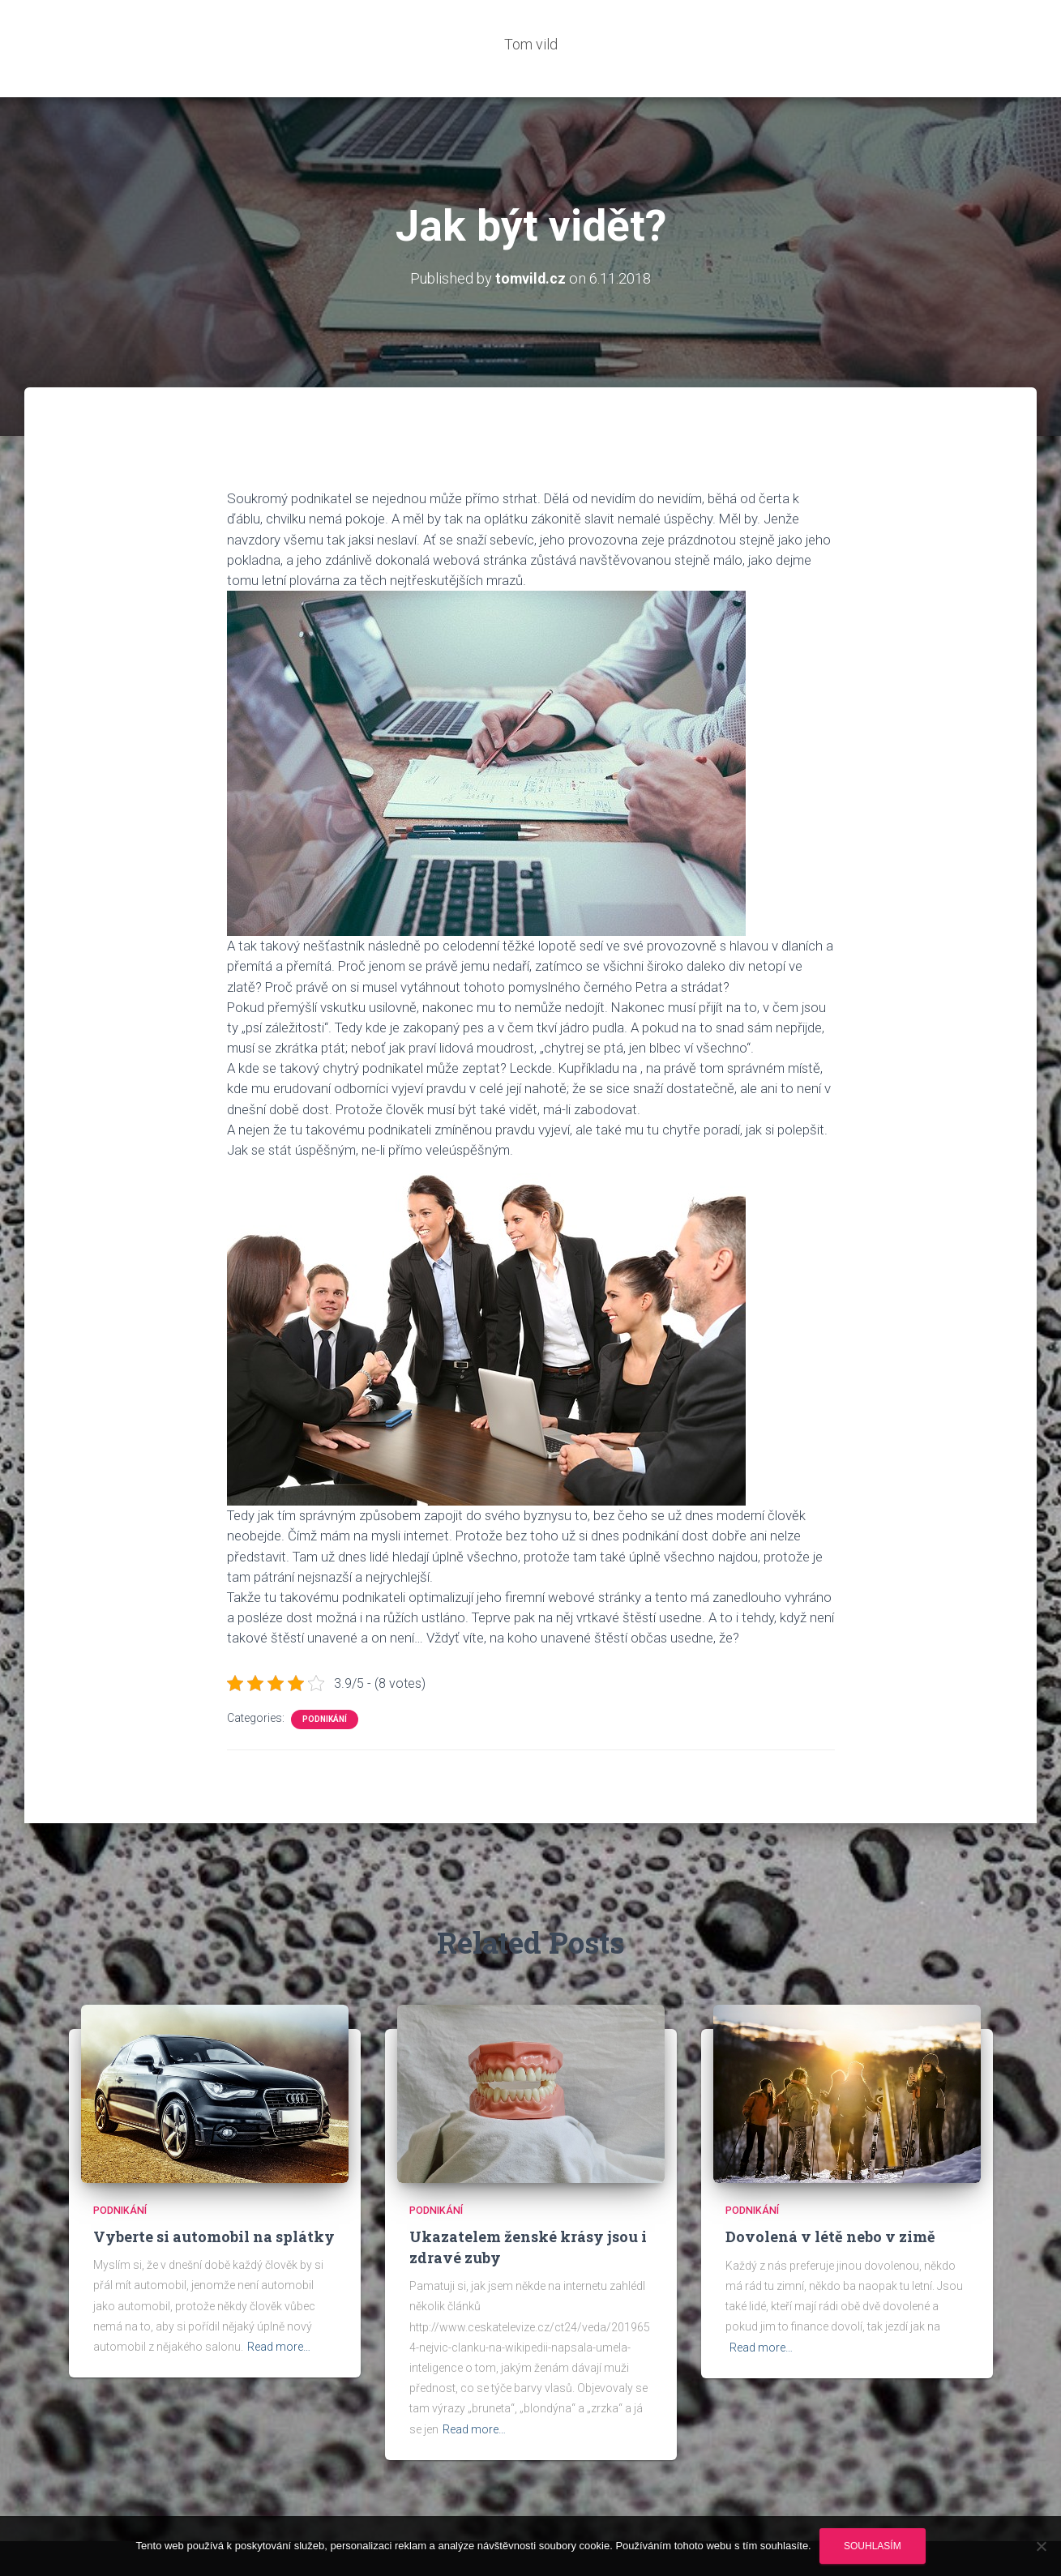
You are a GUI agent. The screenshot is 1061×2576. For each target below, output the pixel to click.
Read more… (278, 2298)
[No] (1041, 2546)
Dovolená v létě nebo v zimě (830, 2188)
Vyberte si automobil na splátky (214, 2188)
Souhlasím (872, 2546)
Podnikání (324, 1670)
